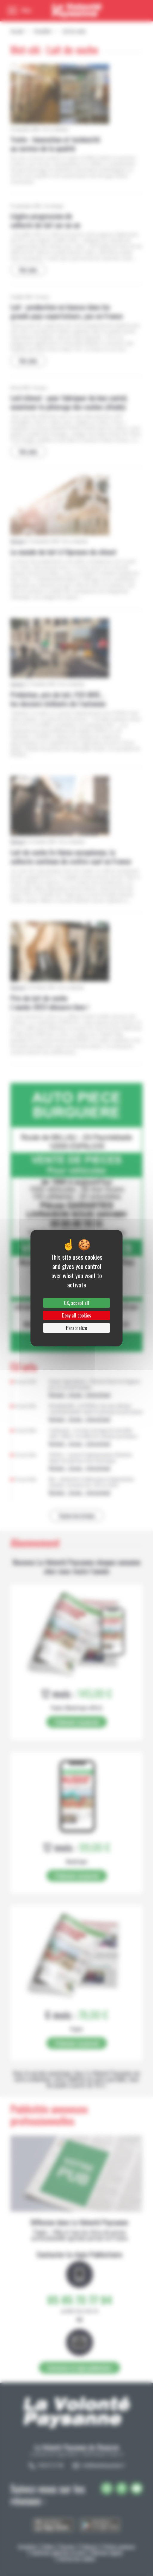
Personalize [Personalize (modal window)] (76, 1328)
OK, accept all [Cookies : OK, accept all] (76, 1302)
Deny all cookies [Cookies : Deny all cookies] (76, 1315)
